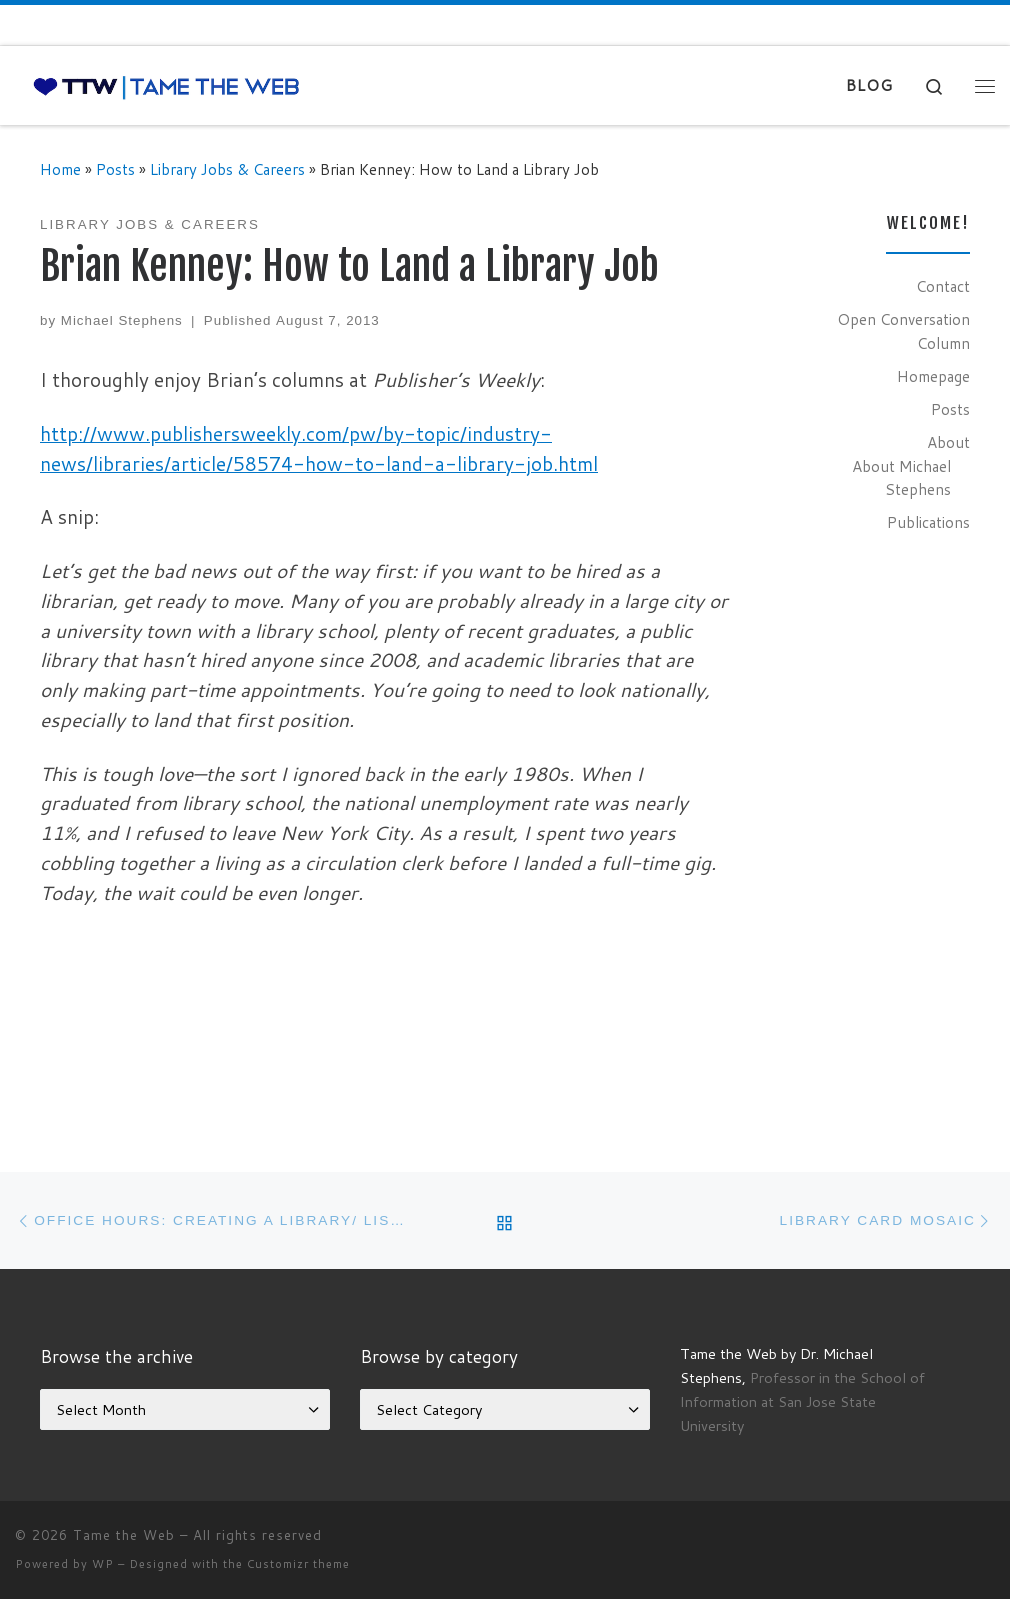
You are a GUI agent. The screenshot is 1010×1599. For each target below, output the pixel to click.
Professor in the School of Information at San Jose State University (802, 1401)
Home (60, 169)
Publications (928, 522)
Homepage (933, 376)
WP (103, 1564)
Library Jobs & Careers (227, 169)
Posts (115, 169)
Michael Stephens (122, 320)
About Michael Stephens (901, 478)
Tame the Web (124, 1535)
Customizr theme (298, 1564)
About (948, 442)
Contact (943, 286)
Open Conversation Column (903, 331)
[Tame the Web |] (166, 85)
